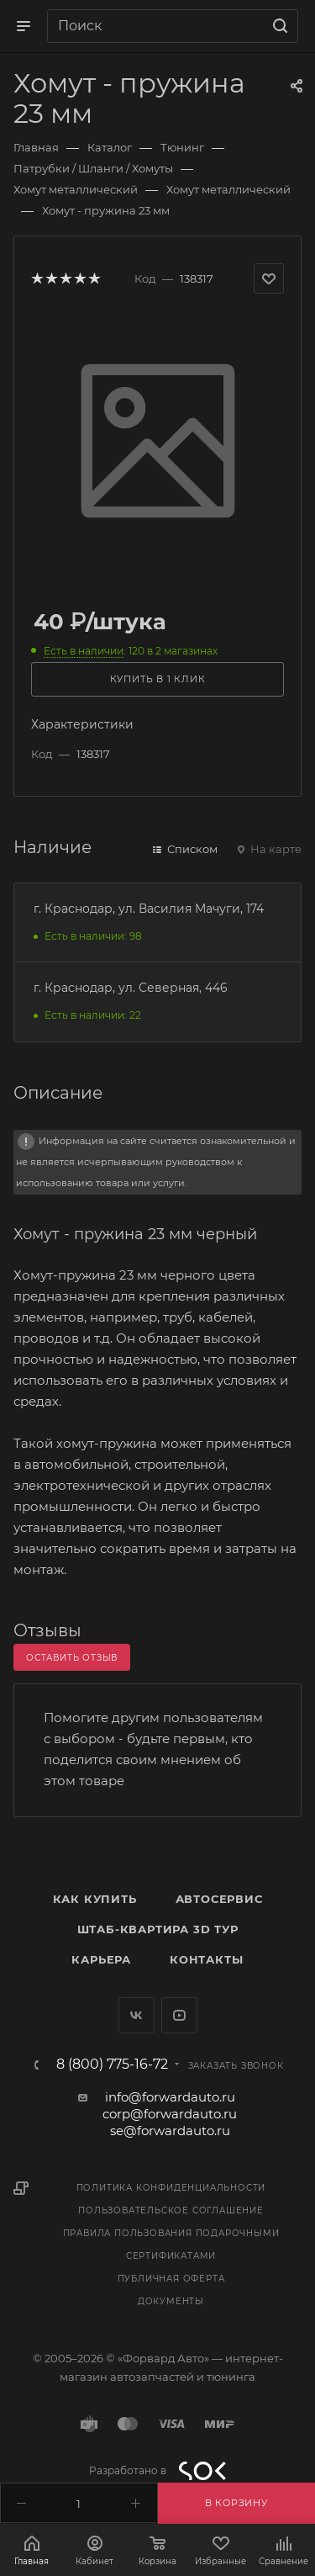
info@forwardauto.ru (170, 2097)
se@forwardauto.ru (170, 2131)
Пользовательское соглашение (171, 2210)
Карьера (101, 1959)
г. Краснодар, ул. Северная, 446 (131, 987)
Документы (171, 2301)
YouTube (179, 2015)
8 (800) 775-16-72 (112, 2064)
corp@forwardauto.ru (169, 2114)
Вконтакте (136, 2015)
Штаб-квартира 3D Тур (158, 1929)
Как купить (95, 1898)
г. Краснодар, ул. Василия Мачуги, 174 (149, 908)
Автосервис (219, 1898)
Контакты (206, 1959)
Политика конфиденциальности (171, 2187)
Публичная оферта (171, 2278)
